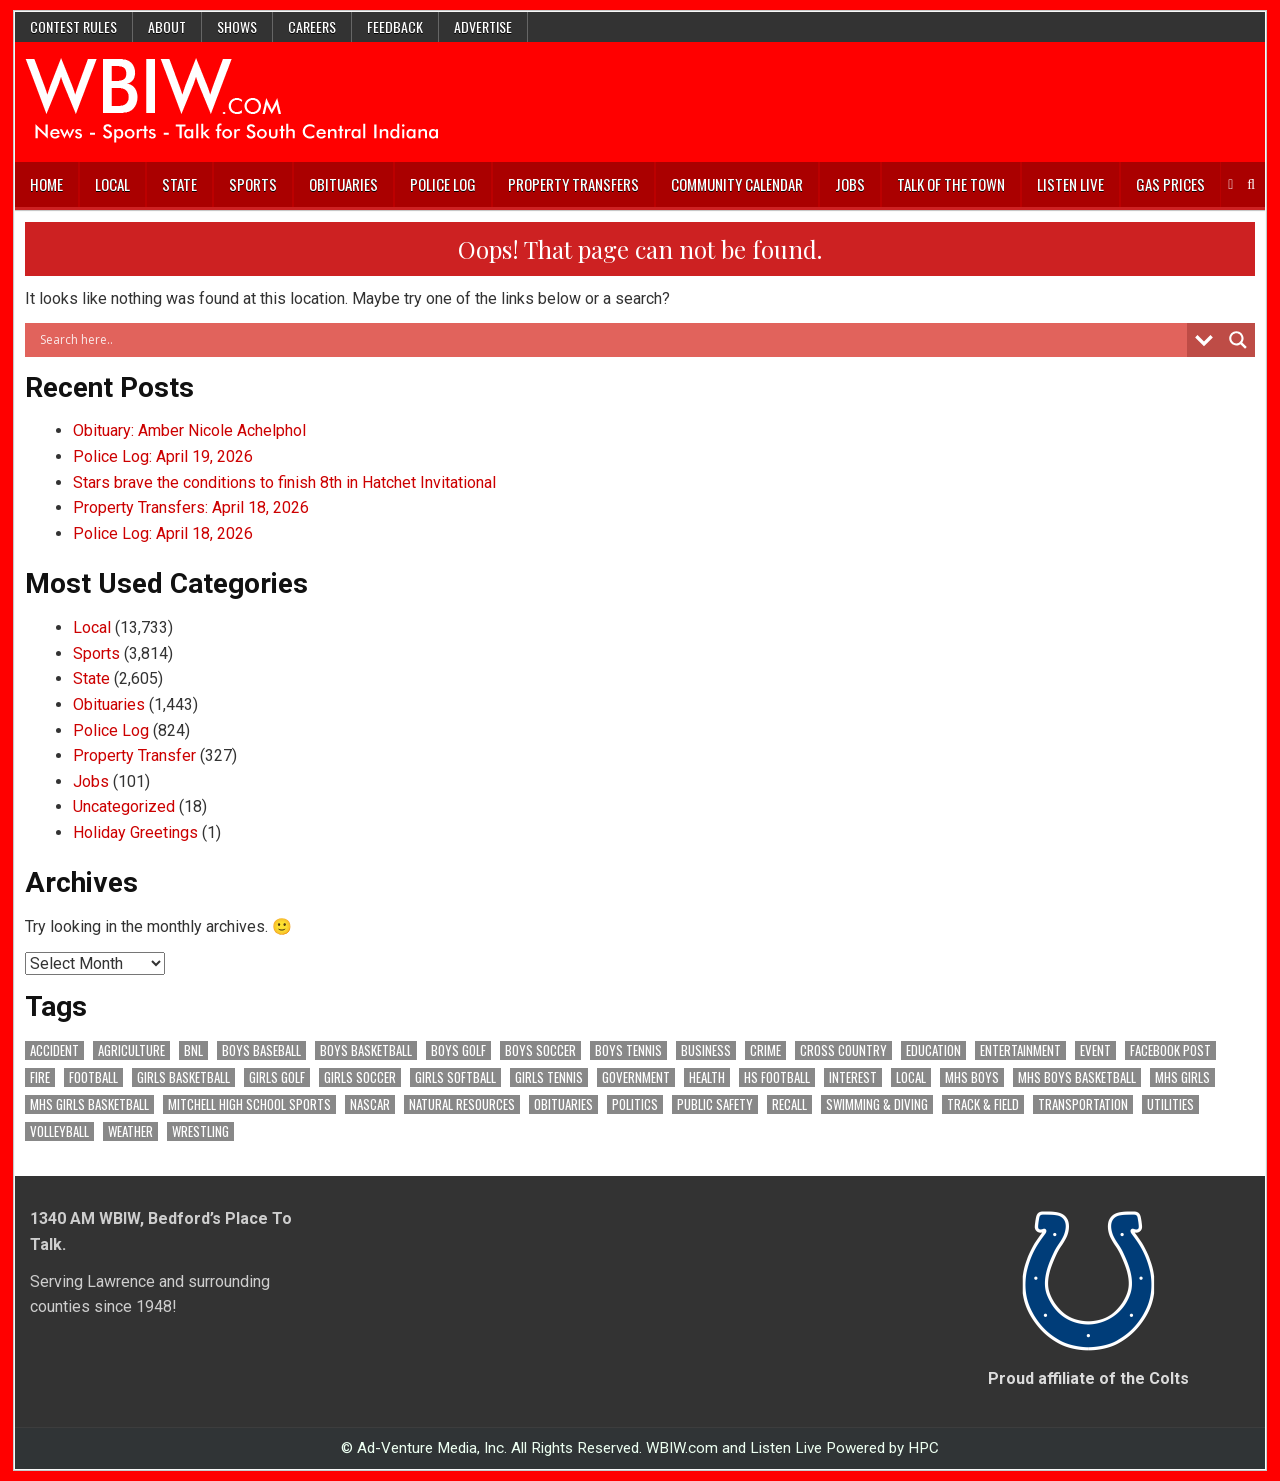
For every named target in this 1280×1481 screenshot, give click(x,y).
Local (112, 184)
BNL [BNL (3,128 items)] (193, 1050)
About (167, 26)
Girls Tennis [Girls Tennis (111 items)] (549, 1077)
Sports (253, 184)
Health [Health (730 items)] (707, 1077)
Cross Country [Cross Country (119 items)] (843, 1050)
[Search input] (611, 340)
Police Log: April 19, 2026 (163, 456)
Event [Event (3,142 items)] (1095, 1050)
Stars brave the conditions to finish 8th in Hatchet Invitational (284, 482)
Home (46, 184)
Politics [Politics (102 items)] (635, 1104)
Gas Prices (1170, 184)
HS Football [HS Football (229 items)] (777, 1077)
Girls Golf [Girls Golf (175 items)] (277, 1077)
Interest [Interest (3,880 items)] (853, 1077)
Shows (237, 26)
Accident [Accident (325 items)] (54, 1050)
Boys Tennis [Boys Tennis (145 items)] (628, 1050)
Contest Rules (73, 26)
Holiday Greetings (135, 832)
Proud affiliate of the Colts (1088, 1378)
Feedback (395, 26)
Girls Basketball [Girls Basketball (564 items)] (183, 1077)
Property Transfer (134, 755)
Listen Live (1070, 184)
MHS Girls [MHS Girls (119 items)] (1182, 1077)
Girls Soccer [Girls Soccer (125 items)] (360, 1077)
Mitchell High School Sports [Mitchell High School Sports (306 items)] (249, 1104)
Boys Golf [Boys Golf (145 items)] (458, 1050)
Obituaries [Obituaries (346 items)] (563, 1104)
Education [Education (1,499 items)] (933, 1050)
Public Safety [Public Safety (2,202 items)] (715, 1104)
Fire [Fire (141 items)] (40, 1077)
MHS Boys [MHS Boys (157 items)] (972, 1077)
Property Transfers (573, 184)
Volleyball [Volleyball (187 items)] (59, 1131)
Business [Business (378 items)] (706, 1050)
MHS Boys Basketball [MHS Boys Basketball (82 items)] (1077, 1077)
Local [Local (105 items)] (911, 1077)
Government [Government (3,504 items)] (636, 1077)
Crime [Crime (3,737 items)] (765, 1050)
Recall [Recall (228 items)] (789, 1104)
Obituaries (343, 184)
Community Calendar (737, 184)
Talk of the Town (951, 184)
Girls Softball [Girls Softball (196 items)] (455, 1077)
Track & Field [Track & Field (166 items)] (983, 1104)
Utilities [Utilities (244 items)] (1170, 1104)
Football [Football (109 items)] (93, 1077)
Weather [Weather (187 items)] (130, 1131)
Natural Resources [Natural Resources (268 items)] (462, 1104)
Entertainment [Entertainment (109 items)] (1020, 1050)
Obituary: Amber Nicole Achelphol (189, 430)
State (179, 184)
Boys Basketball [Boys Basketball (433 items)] (366, 1050)
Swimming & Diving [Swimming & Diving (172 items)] (877, 1104)
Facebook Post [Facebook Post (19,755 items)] (1170, 1050)
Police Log (443, 184)
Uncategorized (124, 806)
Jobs (850, 184)
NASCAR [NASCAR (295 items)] (370, 1104)
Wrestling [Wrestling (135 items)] (200, 1131)
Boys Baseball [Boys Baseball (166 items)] (261, 1050)
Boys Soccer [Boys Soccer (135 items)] (540, 1050)
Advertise (483, 26)
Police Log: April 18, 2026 (163, 533)
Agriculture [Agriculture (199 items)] (131, 1050)
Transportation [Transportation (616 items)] (1083, 1104)
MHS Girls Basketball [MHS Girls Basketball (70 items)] (89, 1104)
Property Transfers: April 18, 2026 (191, 507)
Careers (312, 26)
